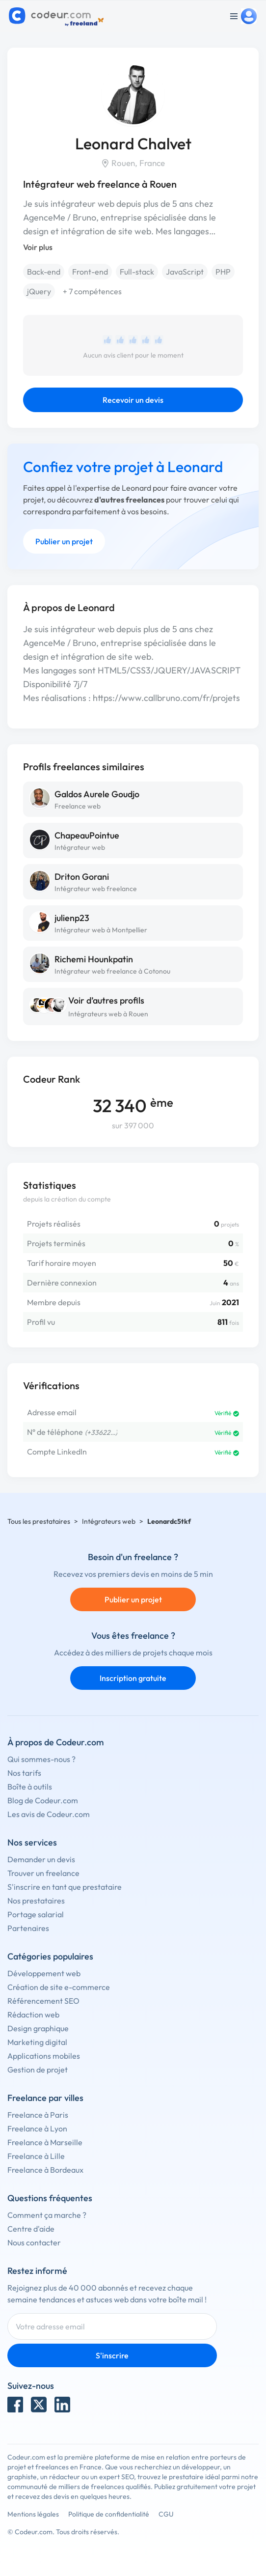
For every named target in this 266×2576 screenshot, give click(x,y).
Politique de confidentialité (108, 2514)
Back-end (43, 272)
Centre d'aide (30, 2229)
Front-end (90, 272)
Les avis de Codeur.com (48, 1814)
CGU (166, 2514)
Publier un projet (64, 541)
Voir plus (38, 247)
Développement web (43, 1973)
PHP (223, 272)
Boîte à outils (29, 1787)
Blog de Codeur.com (42, 1800)
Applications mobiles (43, 2056)
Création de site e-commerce (58, 1987)
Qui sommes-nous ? (41, 1759)
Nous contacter (34, 2242)
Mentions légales (33, 2514)
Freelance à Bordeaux (45, 2170)
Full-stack (137, 272)
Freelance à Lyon (37, 2128)
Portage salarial (35, 1914)
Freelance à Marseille (44, 2142)
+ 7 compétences (92, 291)
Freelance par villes (45, 2097)
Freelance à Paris (37, 2115)
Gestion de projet (37, 2069)
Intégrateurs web (108, 1521)
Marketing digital (37, 2042)
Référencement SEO (43, 2001)
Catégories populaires (50, 1956)
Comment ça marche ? (46, 2215)
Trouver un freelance (43, 1873)
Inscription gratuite (133, 1678)
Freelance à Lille (36, 2156)
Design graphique (38, 2028)
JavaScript (185, 272)
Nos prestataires (36, 1900)
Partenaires (28, 1928)
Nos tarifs (24, 1773)
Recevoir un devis (133, 400)
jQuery (39, 291)
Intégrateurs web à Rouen (108, 1013)
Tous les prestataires (38, 1521)
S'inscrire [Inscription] (112, 2355)
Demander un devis (41, 1859)
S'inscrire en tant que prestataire (64, 1887)
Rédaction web (33, 2014)
